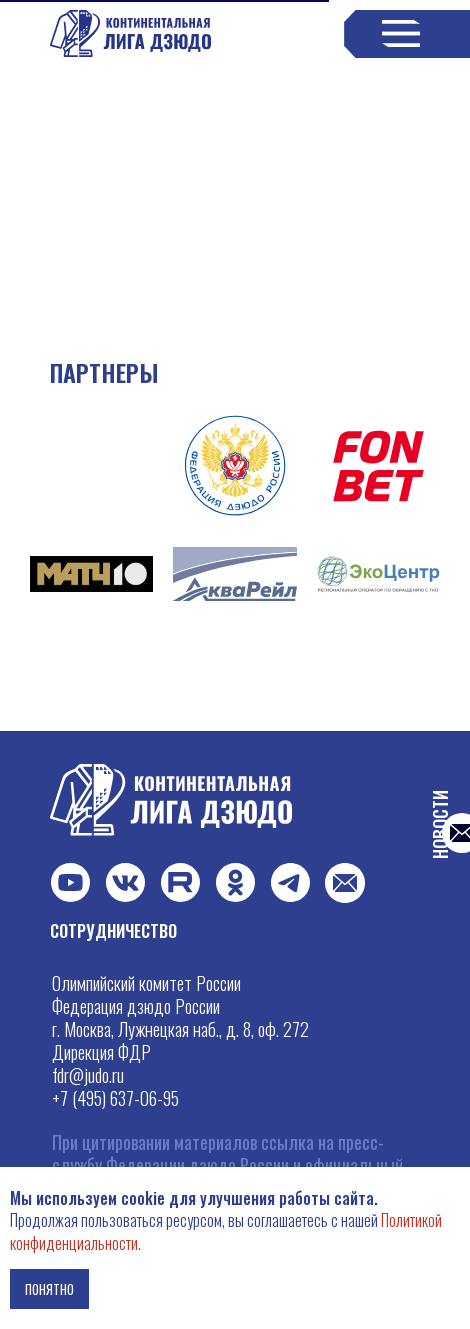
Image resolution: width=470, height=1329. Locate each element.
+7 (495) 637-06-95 (115, 1098)
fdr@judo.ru (88, 1075)
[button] (345, 883)
